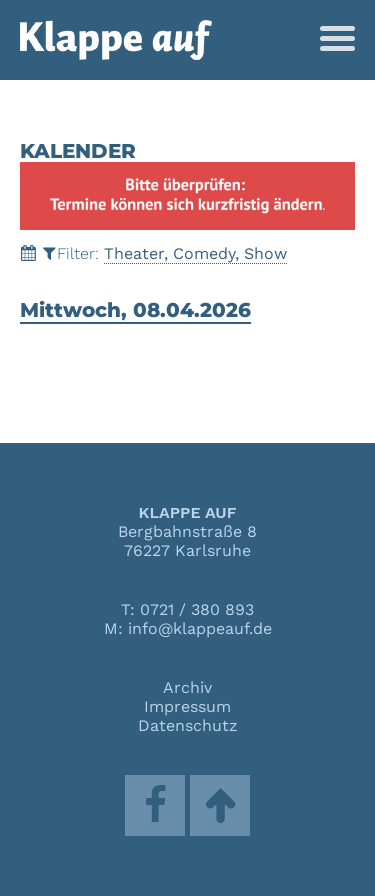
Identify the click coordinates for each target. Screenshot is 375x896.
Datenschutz (188, 725)
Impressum (187, 706)
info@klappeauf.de (200, 628)
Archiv (187, 687)
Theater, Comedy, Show (195, 253)
